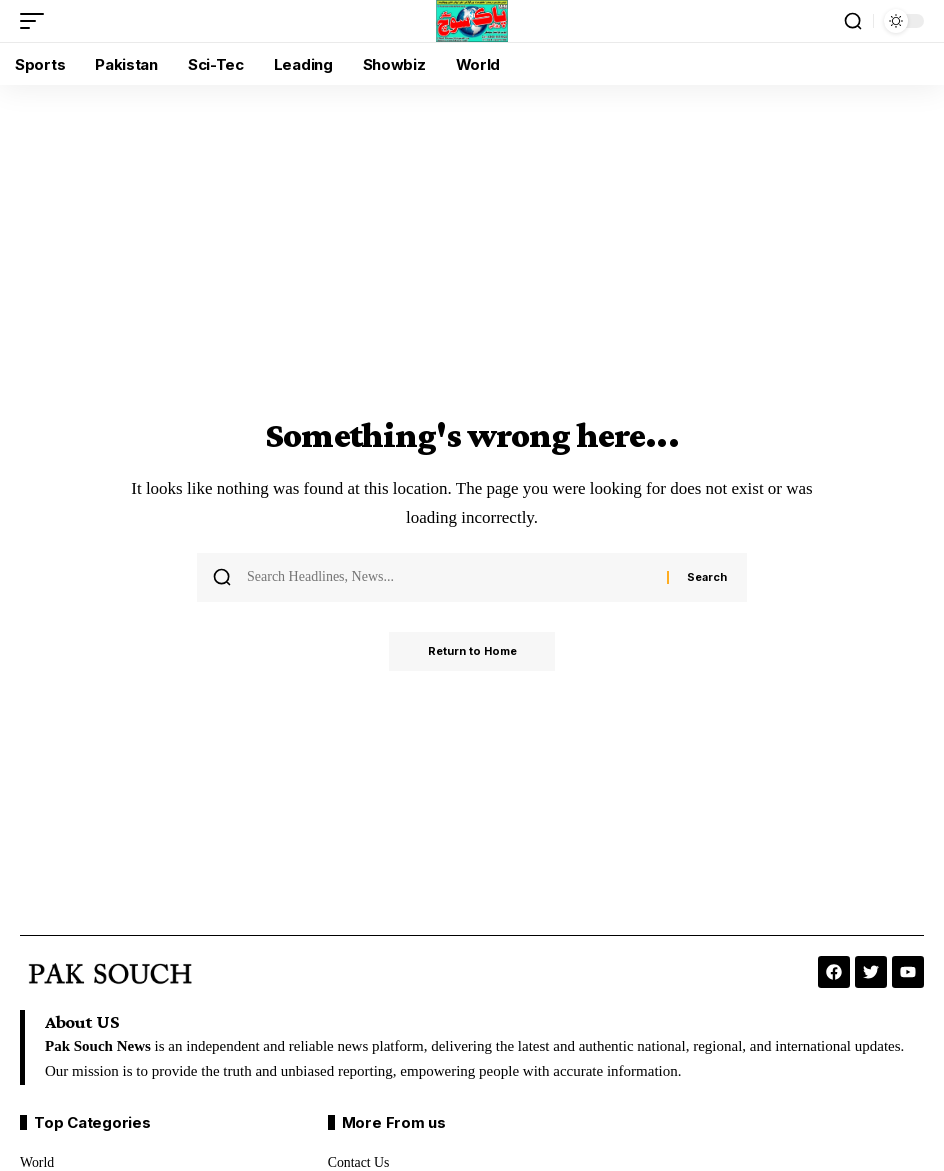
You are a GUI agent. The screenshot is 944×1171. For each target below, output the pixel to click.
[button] (37, 21)
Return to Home (472, 652)
